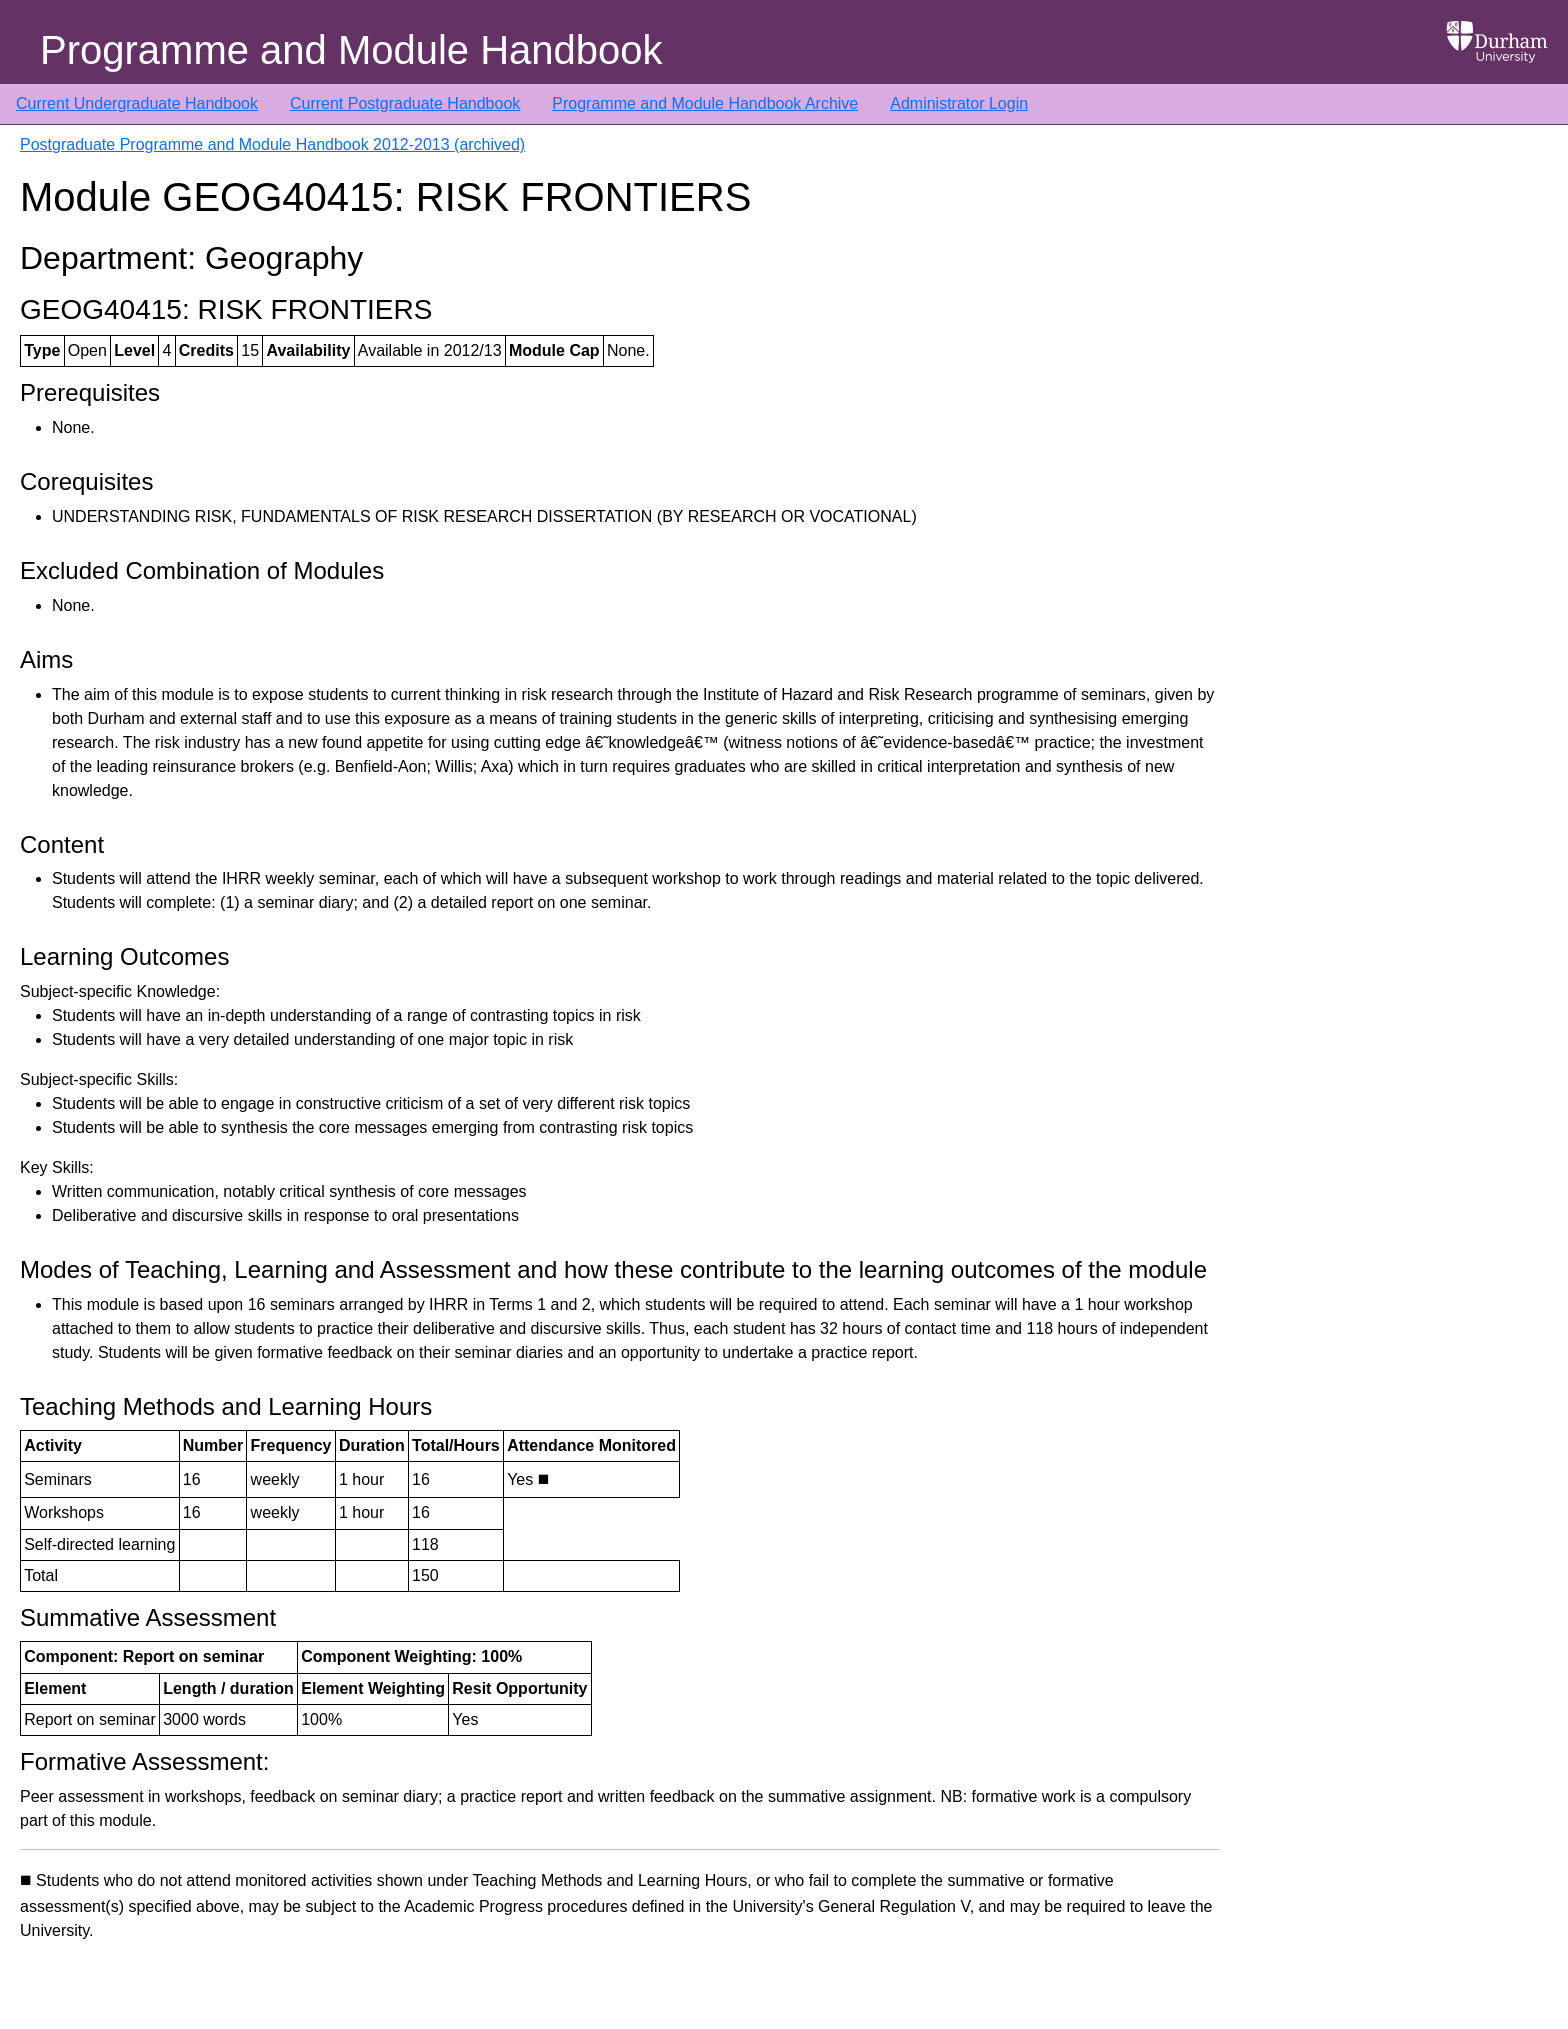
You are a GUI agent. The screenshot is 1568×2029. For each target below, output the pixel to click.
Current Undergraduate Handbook (137, 103)
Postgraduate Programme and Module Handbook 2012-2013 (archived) (272, 144)
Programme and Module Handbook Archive (705, 103)
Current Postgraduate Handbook (405, 103)
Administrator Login (959, 103)
